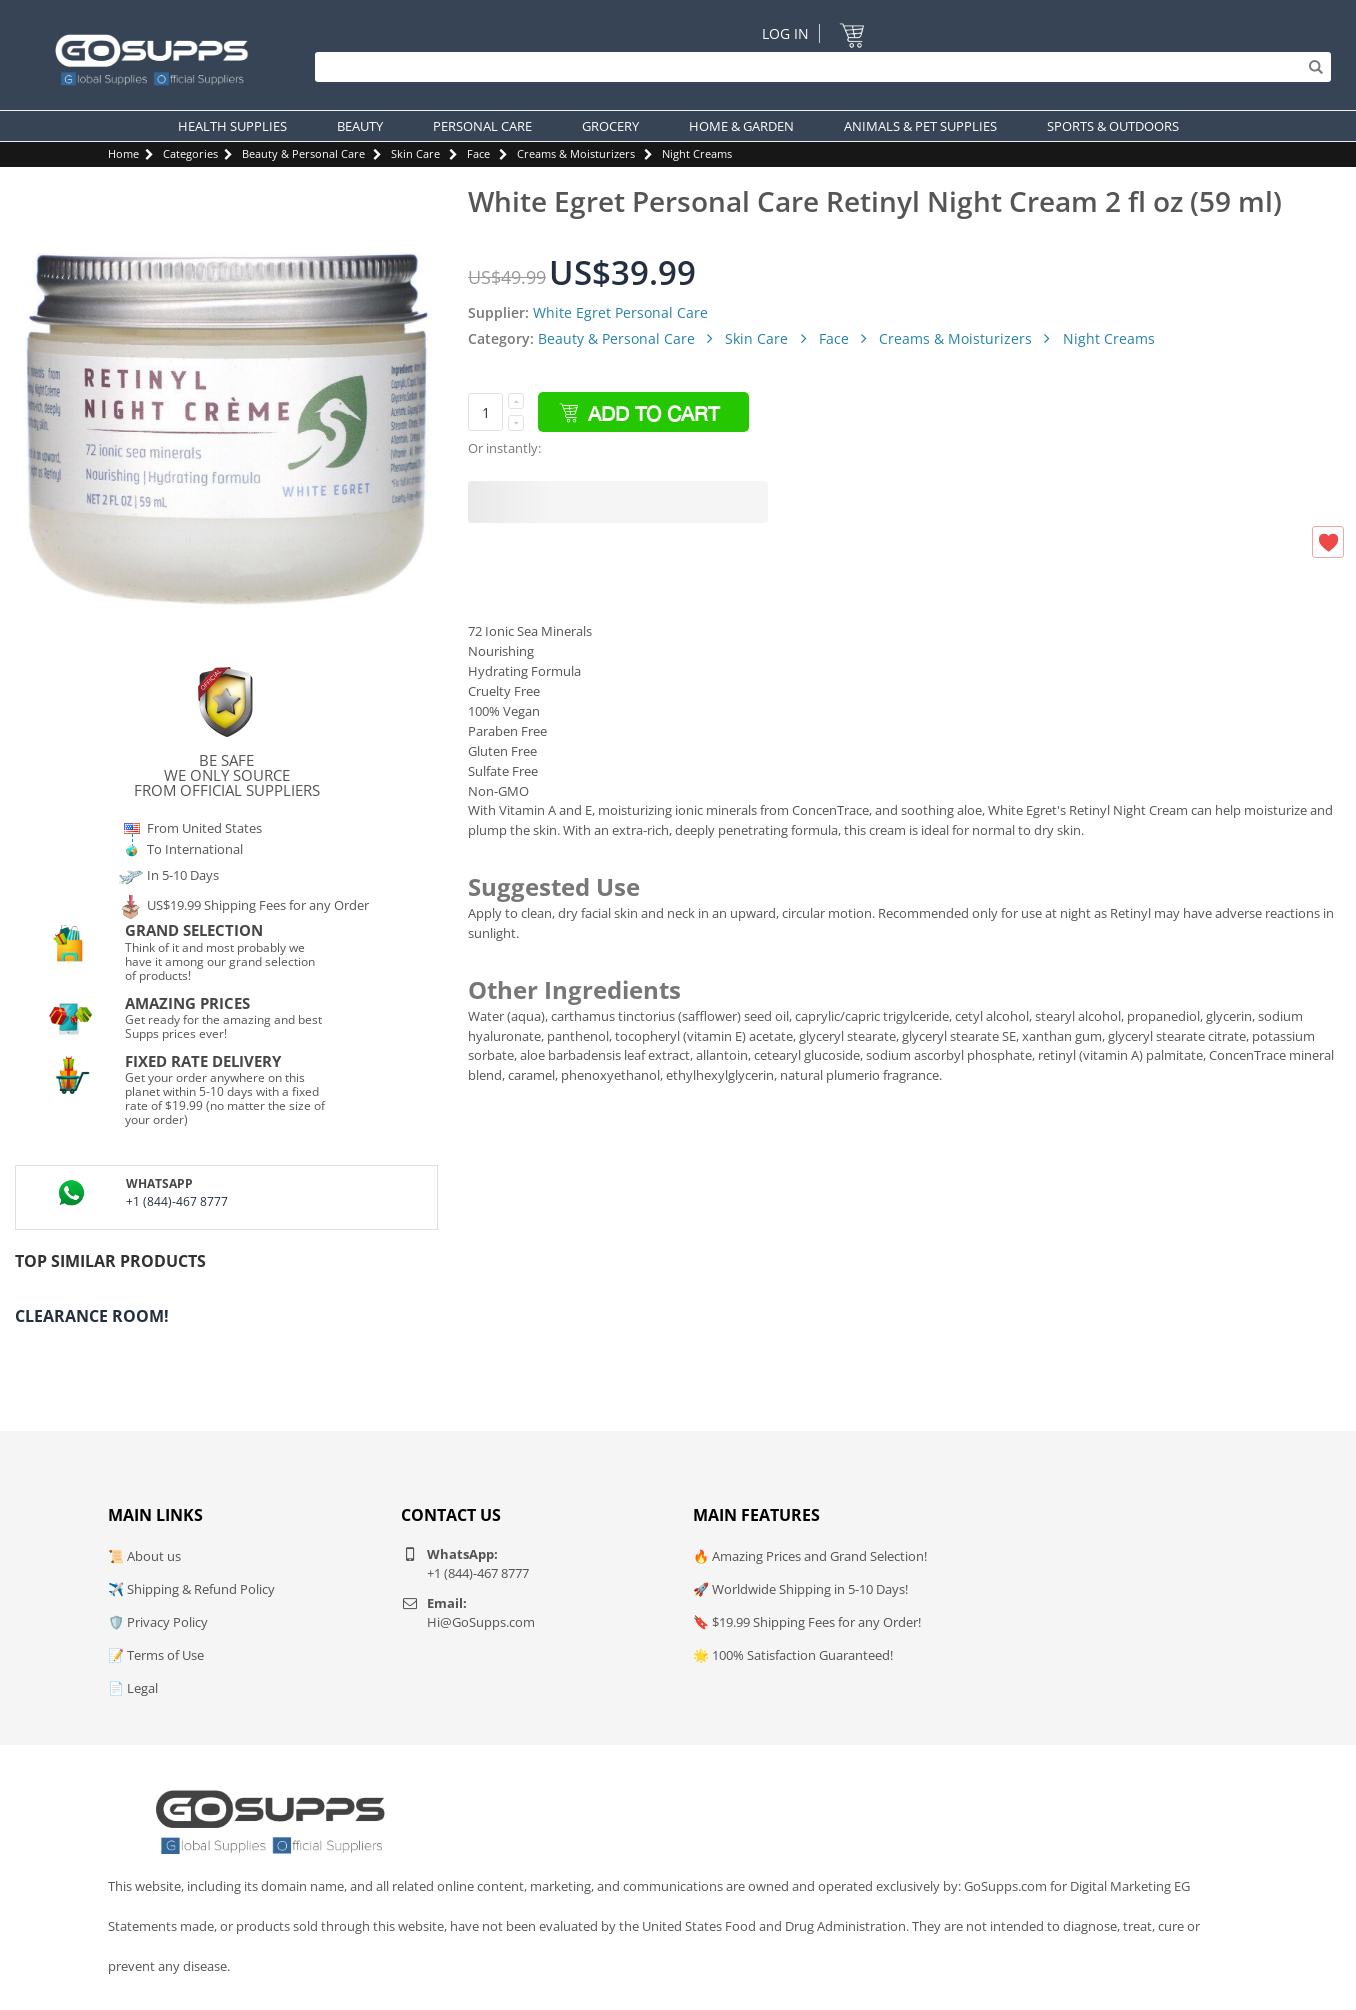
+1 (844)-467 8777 (177, 1201)
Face (478, 153)
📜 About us (144, 1556)
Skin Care (415, 153)
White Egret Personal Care (620, 312)
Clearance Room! (92, 1316)
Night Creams (697, 153)
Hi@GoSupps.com (481, 1622)
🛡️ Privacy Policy (158, 1622)
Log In (785, 33)
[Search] (818, 67)
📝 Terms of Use (156, 1655)
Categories (190, 153)
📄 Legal (133, 1688)
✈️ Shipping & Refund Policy (191, 1589)
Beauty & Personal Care (303, 153)
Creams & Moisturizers (576, 153)
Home (123, 153)
